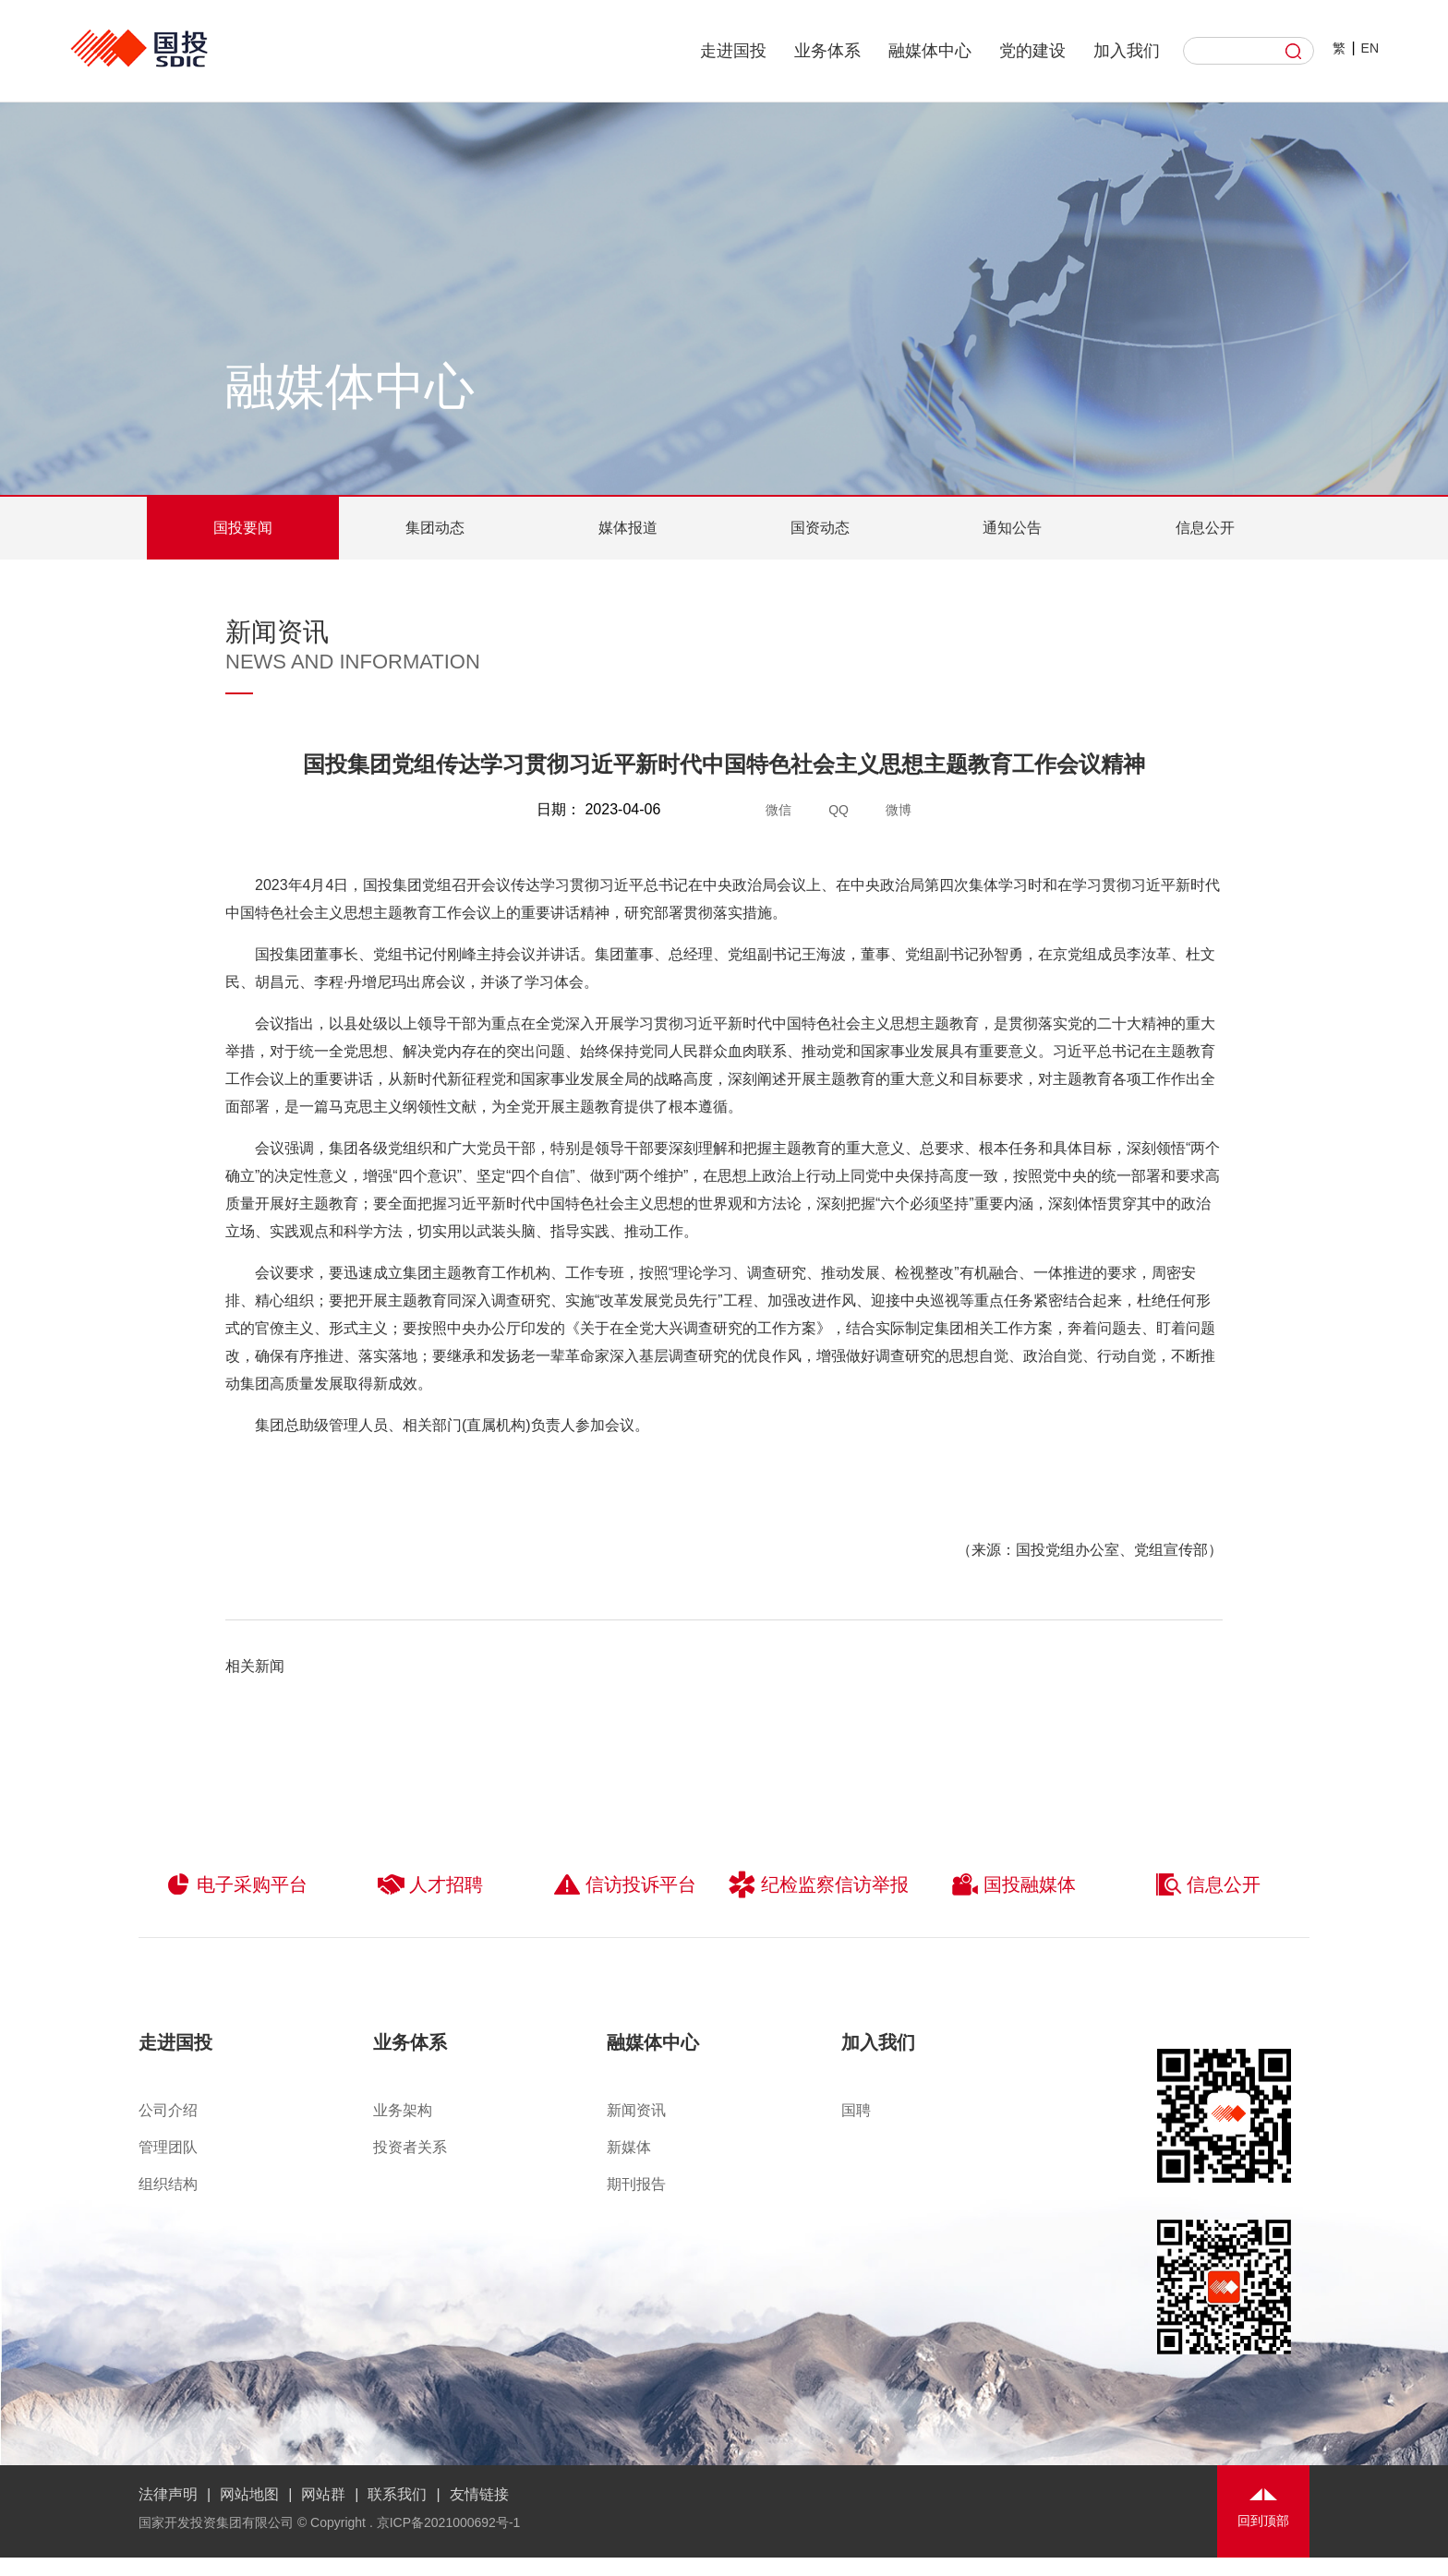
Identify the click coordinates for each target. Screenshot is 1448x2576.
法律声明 (168, 2494)
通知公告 (1012, 528)
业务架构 (402, 2110)
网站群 (323, 2494)
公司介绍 (168, 2110)
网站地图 (249, 2494)
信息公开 (1205, 528)
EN (1370, 48)
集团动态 (435, 528)
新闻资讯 (636, 2110)
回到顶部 (1263, 2520)
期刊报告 (636, 2184)
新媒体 (629, 2147)
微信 (778, 809)
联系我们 (397, 2494)
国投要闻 (242, 528)
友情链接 (479, 2494)
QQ (838, 809)
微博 (898, 809)
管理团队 (168, 2147)
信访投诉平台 (624, 1884)
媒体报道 (628, 528)
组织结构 (168, 2184)
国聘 (856, 2110)
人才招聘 (430, 1884)
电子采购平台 (236, 1884)
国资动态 (820, 528)
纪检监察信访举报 (819, 1884)
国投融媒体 (1013, 1884)
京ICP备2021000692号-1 (449, 2522)
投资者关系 (410, 2147)
